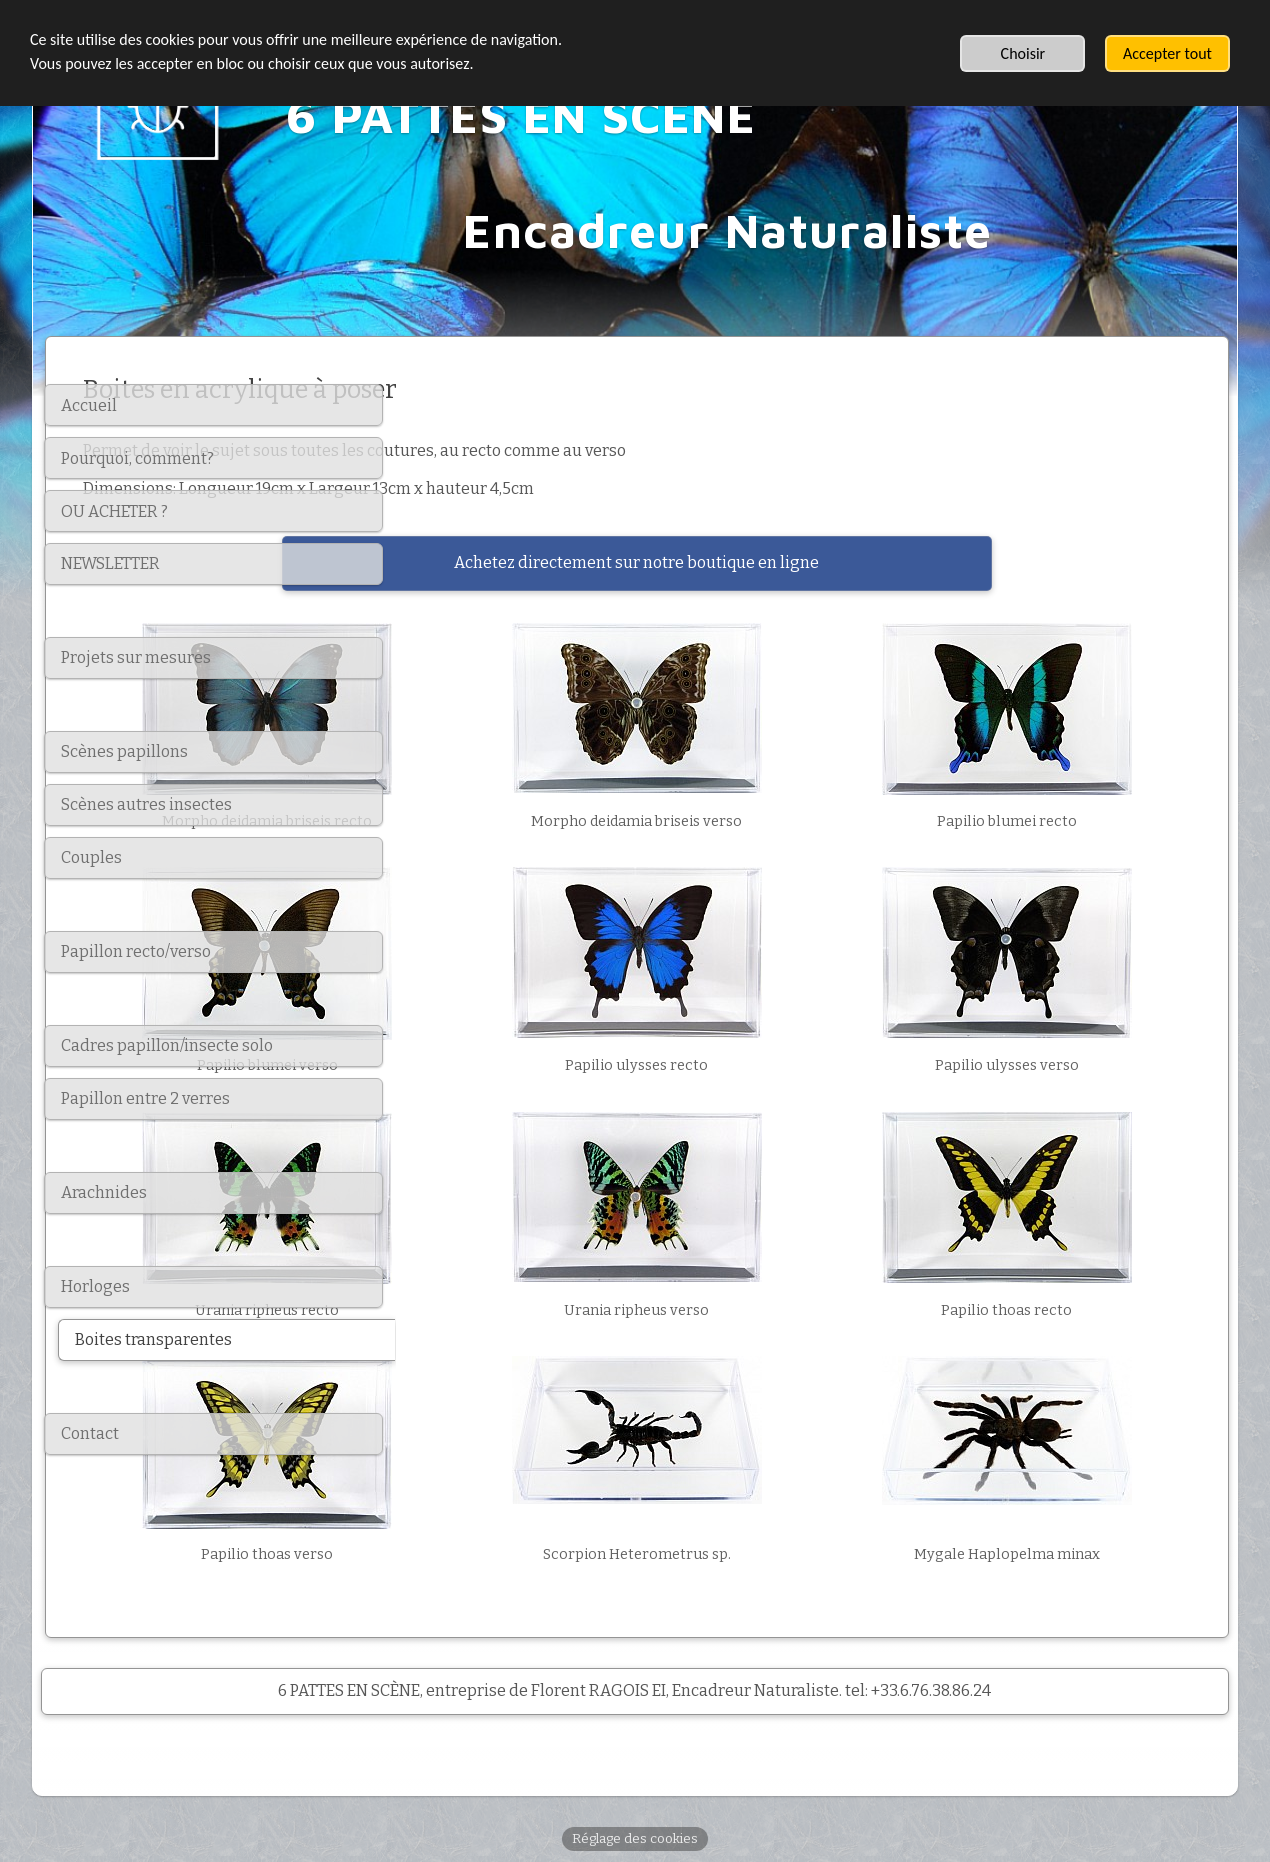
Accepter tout (1167, 53)
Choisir (1023, 53)
